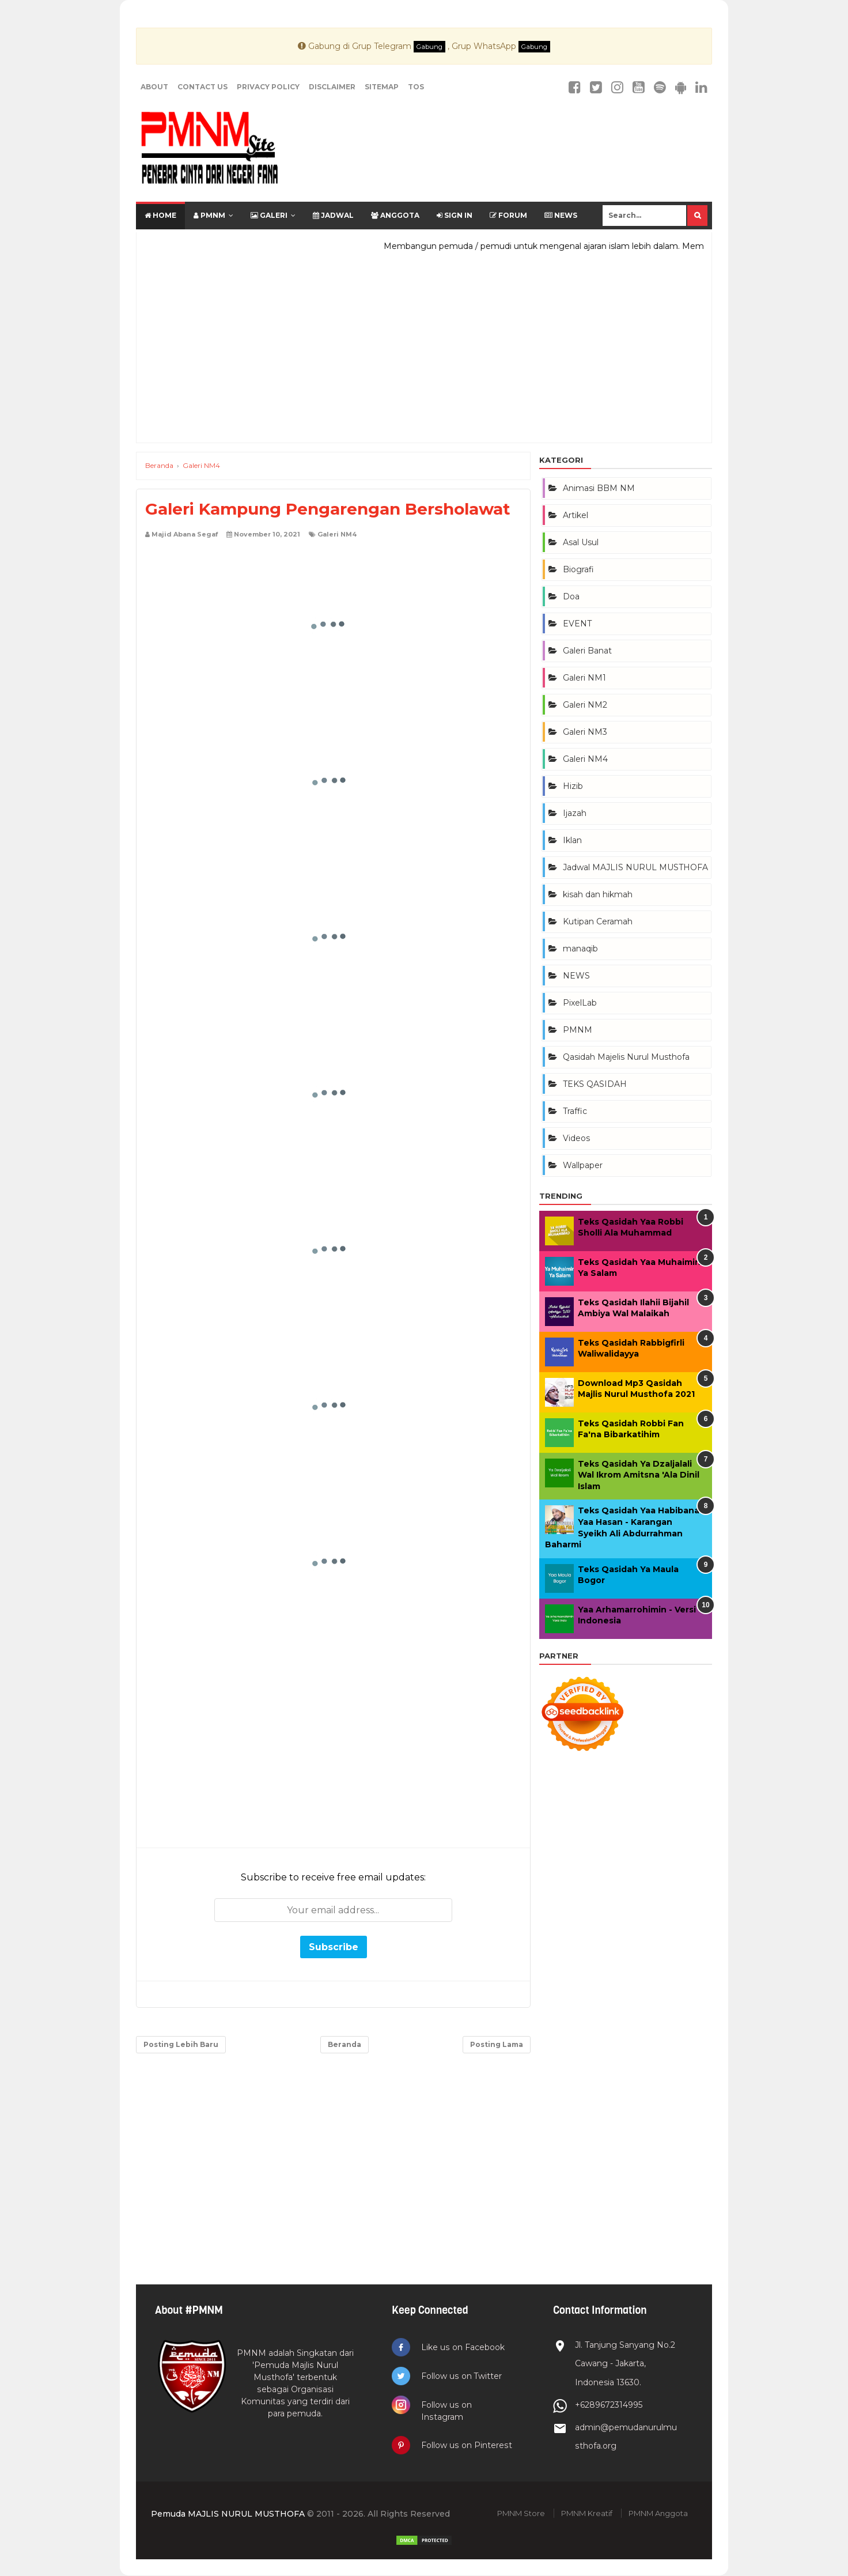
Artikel (575, 515)
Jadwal (333, 215)
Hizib (573, 786)
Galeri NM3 (585, 732)
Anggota (395, 215)
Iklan (572, 840)
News (560, 215)
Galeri (269, 215)
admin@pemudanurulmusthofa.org (623, 2436)
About (154, 86)
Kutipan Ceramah (598, 921)
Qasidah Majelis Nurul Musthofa (626, 1057)
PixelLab (580, 1003)
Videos (576, 1138)
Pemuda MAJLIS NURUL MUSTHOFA (228, 2514)
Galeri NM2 (585, 705)
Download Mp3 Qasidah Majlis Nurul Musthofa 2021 (636, 1389)
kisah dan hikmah (598, 894)
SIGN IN (454, 215)
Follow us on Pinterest (467, 2446)
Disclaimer (332, 86)
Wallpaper (583, 1165)
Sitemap (382, 86)
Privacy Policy (268, 86)
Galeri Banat (587, 650)
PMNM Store (521, 2513)
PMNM (209, 215)
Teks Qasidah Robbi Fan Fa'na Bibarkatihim (631, 1429)
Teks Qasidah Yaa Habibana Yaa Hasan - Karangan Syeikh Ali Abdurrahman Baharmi (622, 1527)
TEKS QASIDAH (595, 1084)
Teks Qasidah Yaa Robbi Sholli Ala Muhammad (630, 1227)
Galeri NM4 (337, 534)
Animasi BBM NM (599, 488)
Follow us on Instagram (447, 2411)
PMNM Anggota (658, 2513)
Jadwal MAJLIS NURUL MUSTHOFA (635, 867)
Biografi (578, 569)
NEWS (576, 975)
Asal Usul (581, 542)
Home (160, 215)
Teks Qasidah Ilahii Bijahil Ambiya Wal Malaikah (633, 1308)
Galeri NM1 (584, 678)
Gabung (429, 47)
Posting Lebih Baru (180, 2044)
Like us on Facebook (463, 2347)
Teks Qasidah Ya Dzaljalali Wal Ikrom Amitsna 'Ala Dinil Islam (638, 1475)
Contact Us (202, 86)
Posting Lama (496, 2044)
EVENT (577, 623)
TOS (416, 86)
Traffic (575, 1111)
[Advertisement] (424, 353)
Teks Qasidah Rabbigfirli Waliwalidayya (631, 1348)
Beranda (344, 2044)
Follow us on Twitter (462, 2376)
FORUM (508, 215)
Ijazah (574, 813)
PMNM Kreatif (586, 2513)
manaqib (580, 948)
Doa (571, 596)
